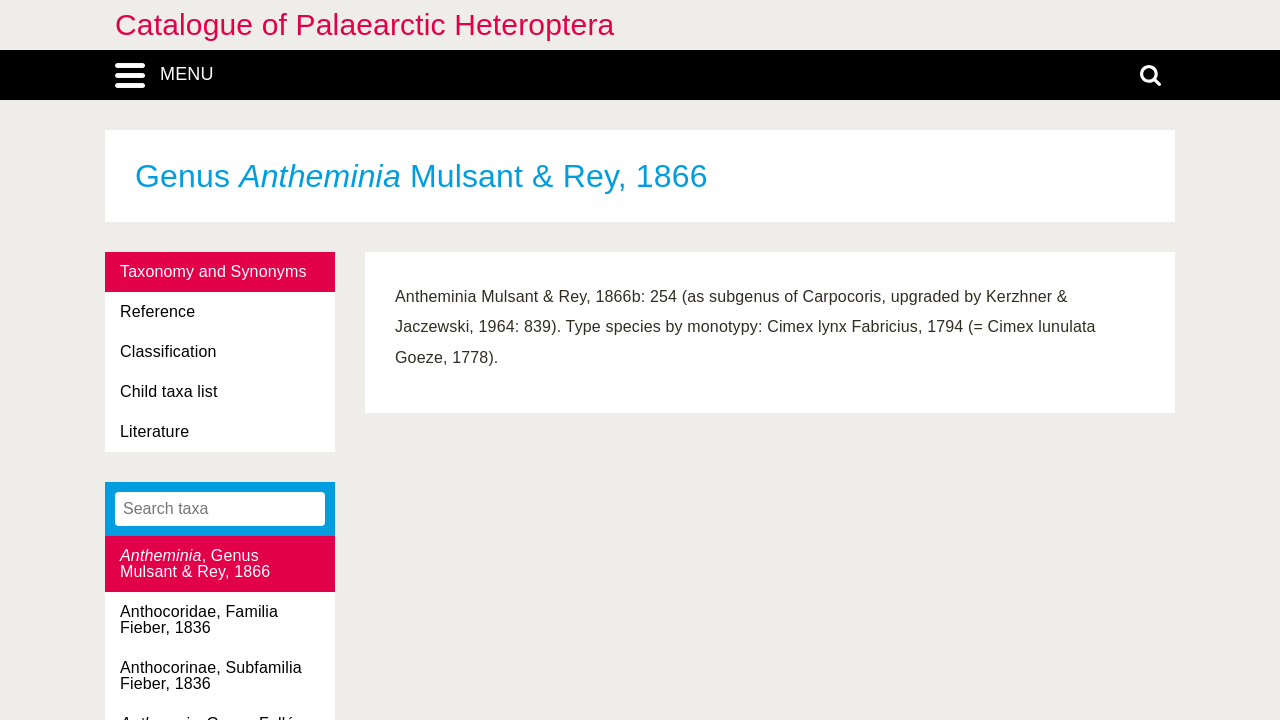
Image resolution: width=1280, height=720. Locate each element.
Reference (157, 311)
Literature (154, 431)
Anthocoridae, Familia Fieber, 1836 (199, 619)
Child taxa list (169, 391)
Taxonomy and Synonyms (213, 271)
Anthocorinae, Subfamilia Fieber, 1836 (211, 675)
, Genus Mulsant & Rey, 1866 (195, 563)
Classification (168, 351)
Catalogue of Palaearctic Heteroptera (364, 24)
